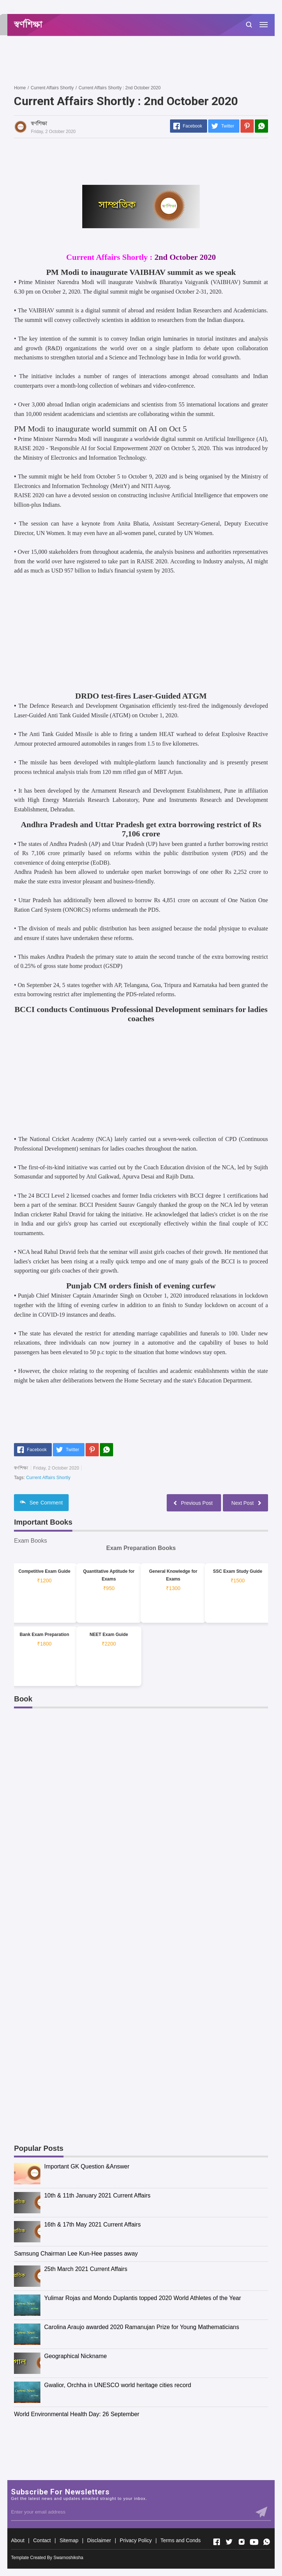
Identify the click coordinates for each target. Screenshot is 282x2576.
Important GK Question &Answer (86, 2166)
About (18, 2540)
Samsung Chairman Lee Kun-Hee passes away (76, 2253)
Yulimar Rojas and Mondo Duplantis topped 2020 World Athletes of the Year (142, 2298)
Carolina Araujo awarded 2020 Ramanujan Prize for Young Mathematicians (141, 2327)
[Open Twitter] (229, 2541)
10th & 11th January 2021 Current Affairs (97, 2195)
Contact (42, 2540)
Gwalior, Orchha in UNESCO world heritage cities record (117, 2385)
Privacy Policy (136, 2540)
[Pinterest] (247, 126)
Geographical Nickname (75, 2356)
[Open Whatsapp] (266, 2541)
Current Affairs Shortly (48, 1477)
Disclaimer (99, 2540)
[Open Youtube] (254, 2541)
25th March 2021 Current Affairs (85, 2269)
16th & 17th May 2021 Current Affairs (92, 2224)
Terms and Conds (180, 2540)
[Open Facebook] (216, 2541)
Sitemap (68, 2540)
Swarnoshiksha (68, 2557)
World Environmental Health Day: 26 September (76, 2414)
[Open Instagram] (241, 2541)
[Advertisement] (147, 59)
